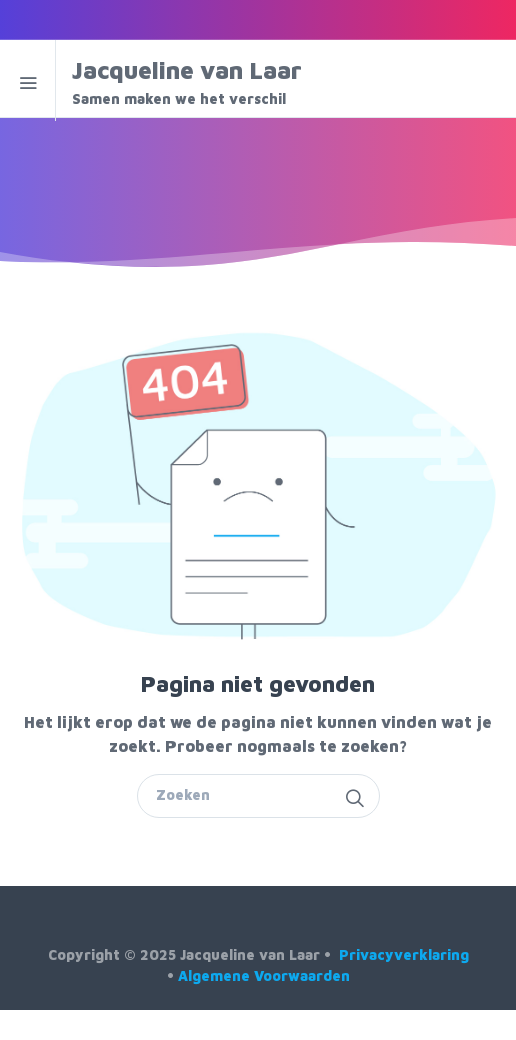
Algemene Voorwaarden (264, 975)
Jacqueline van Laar (204, 82)
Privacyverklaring (404, 954)
